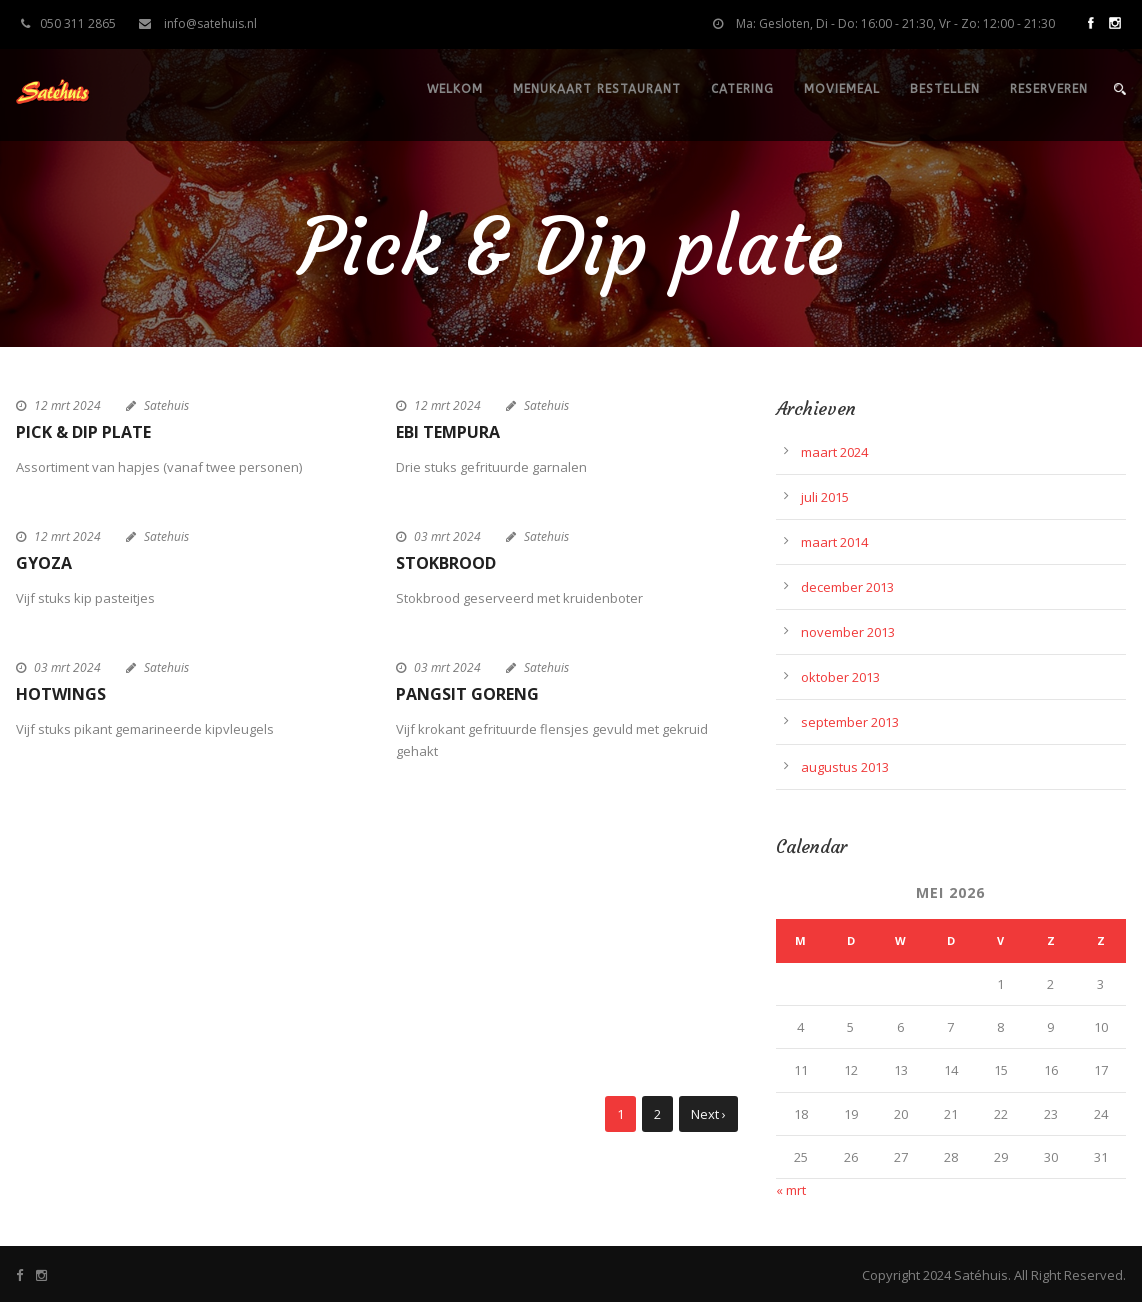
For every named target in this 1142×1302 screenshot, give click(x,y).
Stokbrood (446, 563)
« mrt (791, 1190)
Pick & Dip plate (83, 432)
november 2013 (848, 632)
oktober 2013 (840, 677)
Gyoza (44, 563)
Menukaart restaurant (597, 89)
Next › (708, 1114)
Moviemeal (842, 89)
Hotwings (61, 694)
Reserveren (1049, 89)
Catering (742, 89)
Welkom (455, 89)
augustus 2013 (845, 767)
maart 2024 (834, 452)
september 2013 (850, 722)
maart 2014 (834, 542)
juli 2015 (825, 497)
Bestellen (945, 89)
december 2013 (847, 587)
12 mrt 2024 (67, 405)
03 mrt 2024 (447, 536)
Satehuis (166, 405)
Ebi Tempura (448, 432)
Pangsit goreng (467, 694)
